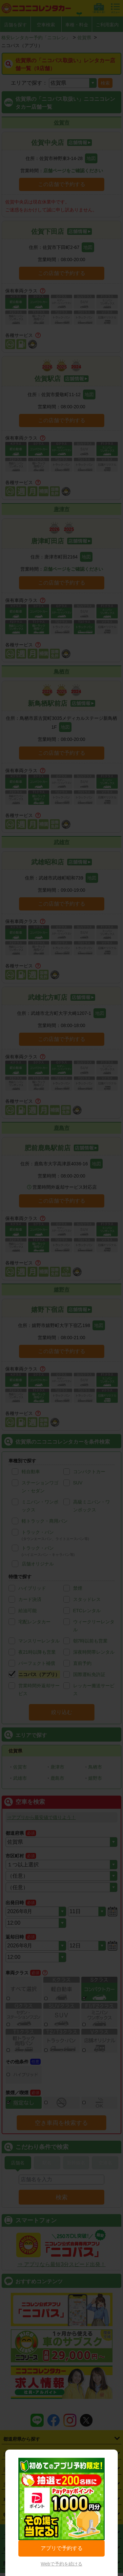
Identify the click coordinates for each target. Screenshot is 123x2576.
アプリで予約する (62, 2548)
